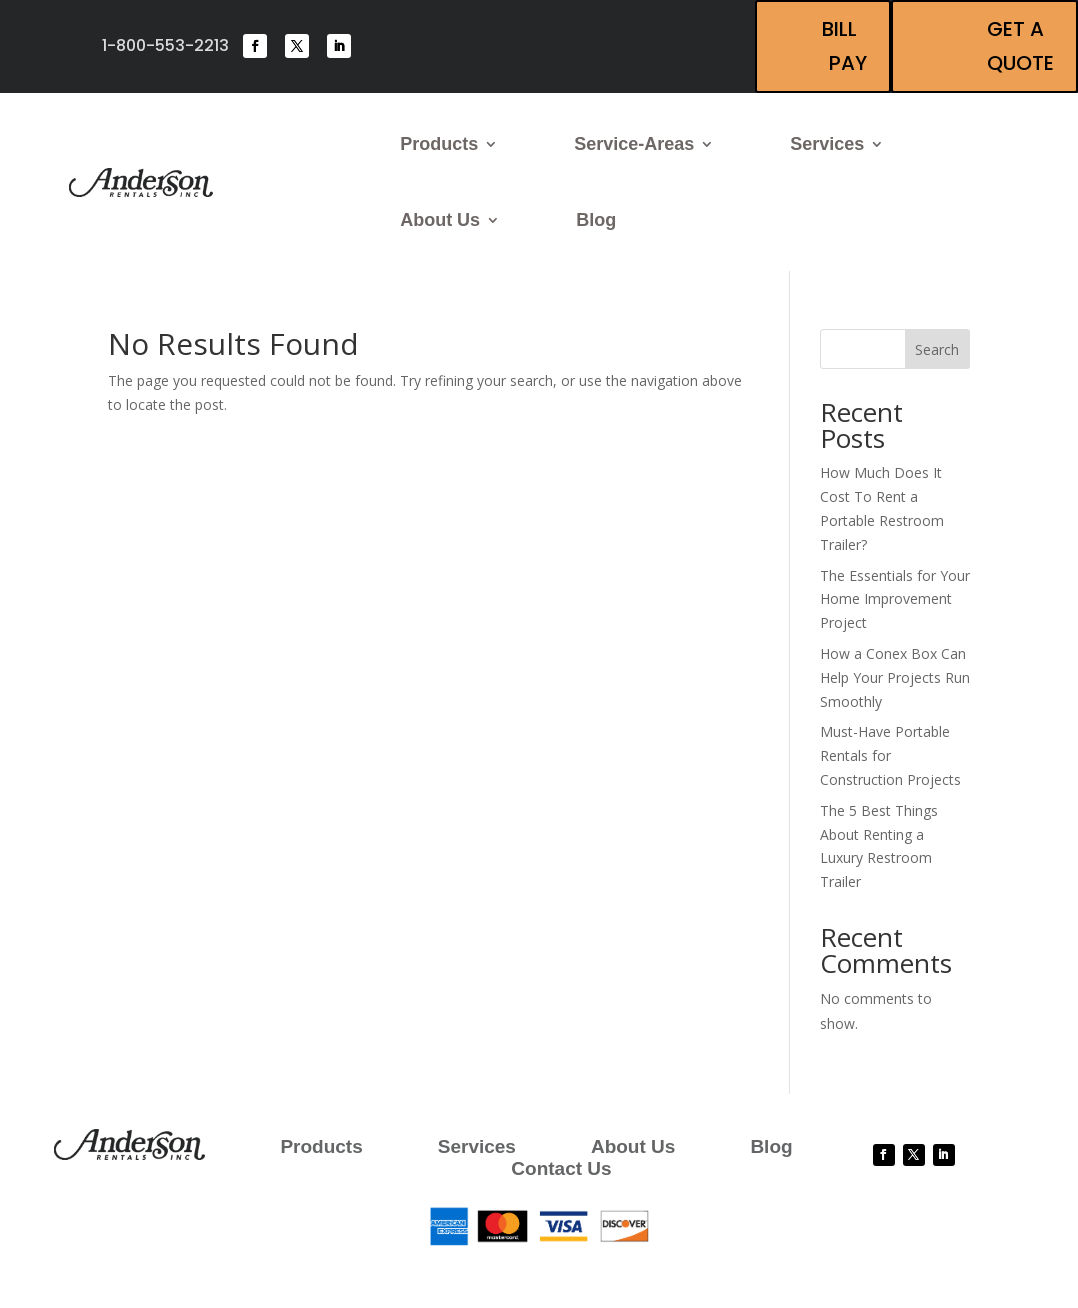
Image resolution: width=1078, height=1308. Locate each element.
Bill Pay (844, 46)
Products (439, 144)
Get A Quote (1020, 46)
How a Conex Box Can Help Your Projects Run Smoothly (895, 677)
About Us (440, 220)
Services (827, 144)
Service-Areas (634, 144)
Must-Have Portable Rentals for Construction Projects (890, 755)
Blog (596, 220)
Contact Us (561, 1170)
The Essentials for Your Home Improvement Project (895, 599)
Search (937, 349)
